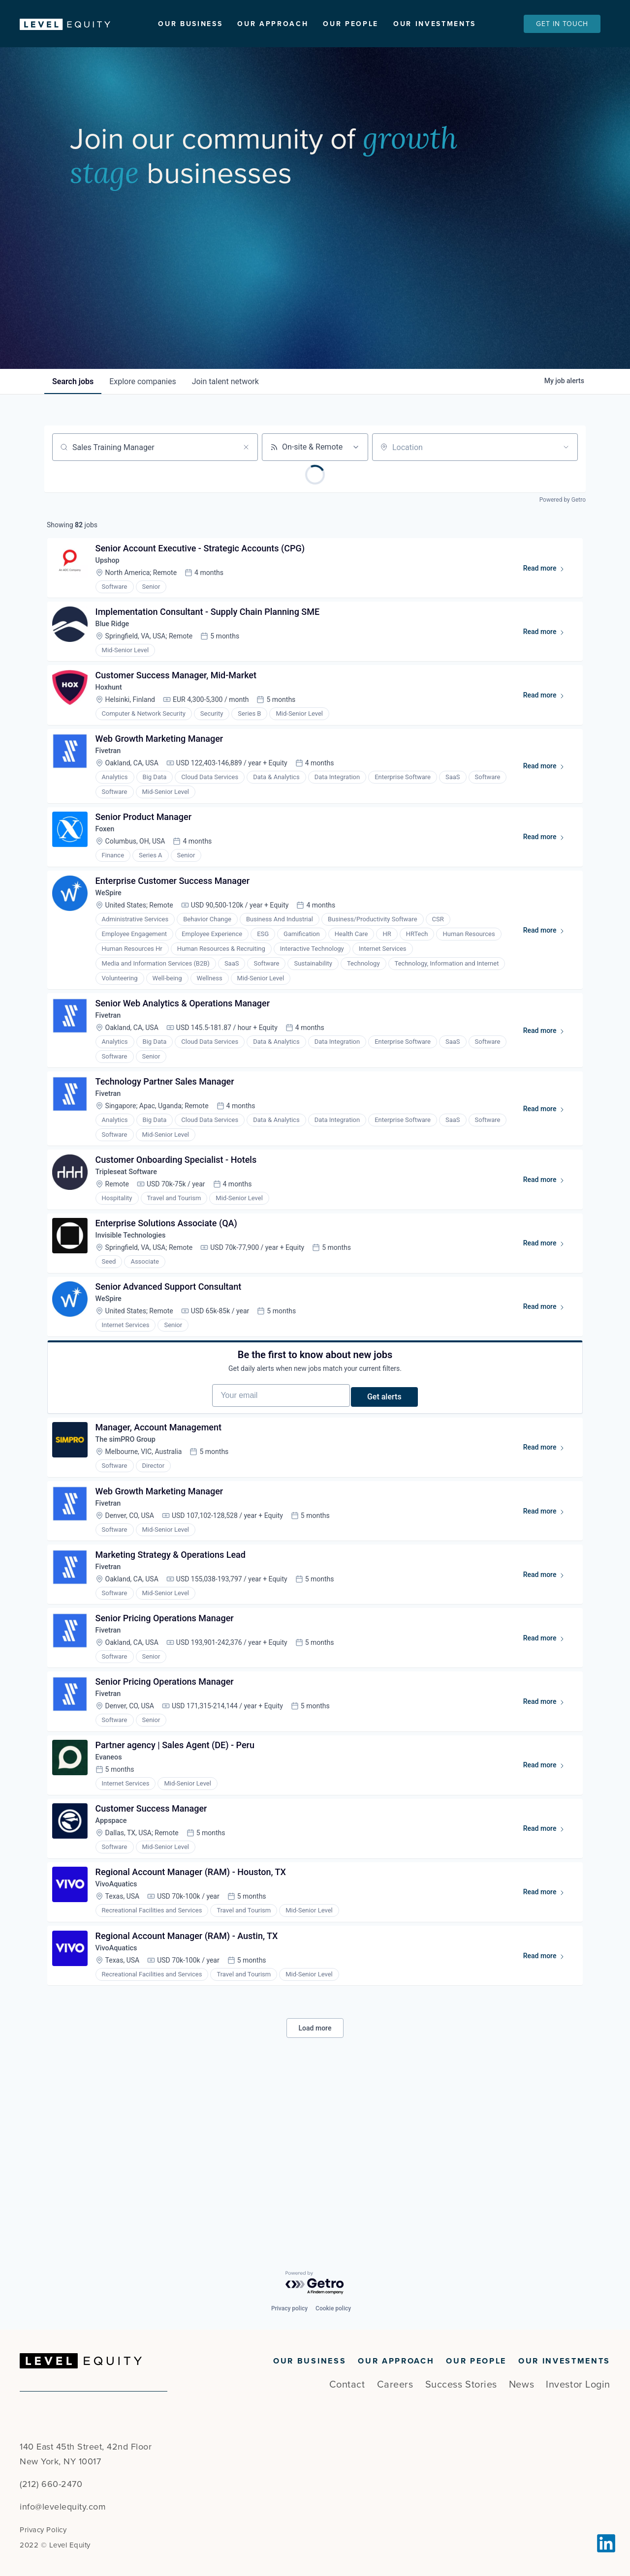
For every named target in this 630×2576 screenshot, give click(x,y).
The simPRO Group (131, 1553)
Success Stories (461, 2385)
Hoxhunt (113, 728)
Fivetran (112, 798)
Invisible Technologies (137, 1320)
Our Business (190, 24)
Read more (545, 599)
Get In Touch (562, 24)
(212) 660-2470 (51, 2484)
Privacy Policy (43, 2529)
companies (142, 404)
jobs (73, 404)
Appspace (115, 1972)
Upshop (112, 588)
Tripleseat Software (132, 1250)
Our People (350, 24)
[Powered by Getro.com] (315, 2283)
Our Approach (272, 24)
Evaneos (113, 1902)
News (521, 2385)
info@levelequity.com (63, 2506)
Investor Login (578, 2385)
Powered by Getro (562, 522)
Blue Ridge (117, 658)
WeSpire (112, 952)
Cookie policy (333, 2308)
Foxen (109, 882)
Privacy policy (289, 2308)
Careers (395, 2385)
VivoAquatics (121, 2042)
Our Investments (434, 24)
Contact (347, 2385)
